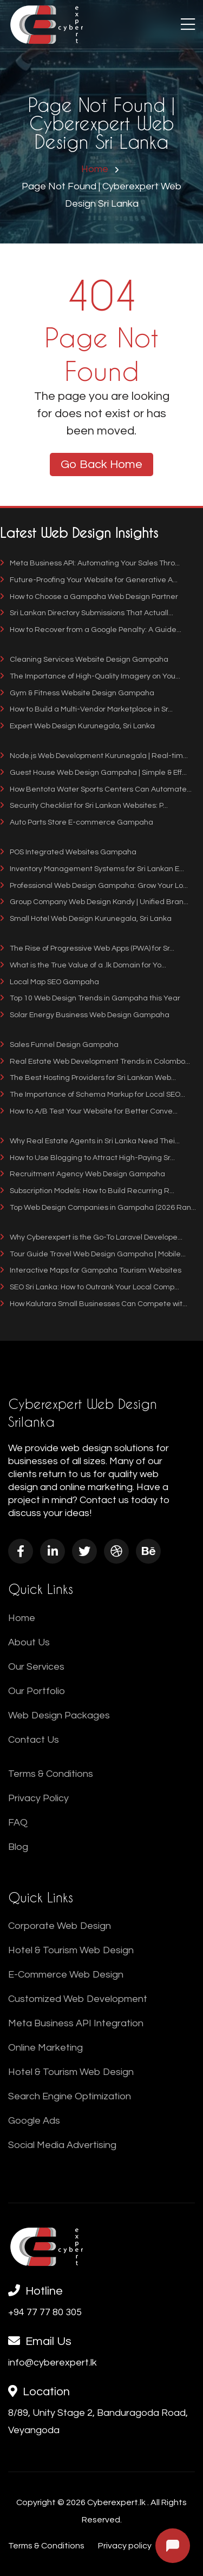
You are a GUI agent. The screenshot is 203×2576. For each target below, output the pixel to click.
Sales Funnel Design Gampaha (59, 1045)
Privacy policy (125, 2545)
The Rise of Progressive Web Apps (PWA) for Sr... (87, 948)
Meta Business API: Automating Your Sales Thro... (90, 563)
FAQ (18, 1822)
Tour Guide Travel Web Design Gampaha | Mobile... (93, 1254)
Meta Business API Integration (75, 2023)
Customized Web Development (77, 1999)
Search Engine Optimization (69, 2096)
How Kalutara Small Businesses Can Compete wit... (93, 1304)
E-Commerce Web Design (65, 1974)
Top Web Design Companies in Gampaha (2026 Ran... (98, 1207)
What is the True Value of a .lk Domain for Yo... (83, 965)
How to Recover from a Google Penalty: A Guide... (90, 630)
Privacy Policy (38, 1798)
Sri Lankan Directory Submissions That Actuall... (86, 613)
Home (94, 169)
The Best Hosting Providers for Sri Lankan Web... (88, 1078)
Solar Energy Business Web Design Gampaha (84, 1015)
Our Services (36, 1667)
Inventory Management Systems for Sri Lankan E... (92, 869)
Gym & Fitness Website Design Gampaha (77, 693)
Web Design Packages (59, 1715)
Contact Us (33, 1740)
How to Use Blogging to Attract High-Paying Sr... (87, 1158)
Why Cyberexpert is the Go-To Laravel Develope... (91, 1237)
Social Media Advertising (62, 2145)
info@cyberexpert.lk (52, 2362)
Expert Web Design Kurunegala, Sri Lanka (77, 726)
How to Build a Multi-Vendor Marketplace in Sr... (86, 709)
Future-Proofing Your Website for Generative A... (89, 580)
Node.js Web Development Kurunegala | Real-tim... (94, 756)
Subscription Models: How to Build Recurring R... (87, 1191)
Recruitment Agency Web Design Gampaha (82, 1174)
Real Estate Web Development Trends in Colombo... (95, 1061)
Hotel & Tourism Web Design (71, 1950)
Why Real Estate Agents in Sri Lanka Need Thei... (90, 1141)
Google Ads (34, 2121)
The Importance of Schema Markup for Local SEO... (92, 1094)
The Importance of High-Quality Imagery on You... (90, 676)
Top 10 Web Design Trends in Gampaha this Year (90, 998)
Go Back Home (101, 464)
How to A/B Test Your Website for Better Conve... (89, 1111)
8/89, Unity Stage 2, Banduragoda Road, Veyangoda (98, 2421)
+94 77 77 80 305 (45, 2312)
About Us (29, 1642)
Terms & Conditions (50, 1774)
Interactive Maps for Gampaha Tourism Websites (90, 1270)
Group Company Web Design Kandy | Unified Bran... (94, 902)
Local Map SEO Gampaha (49, 982)
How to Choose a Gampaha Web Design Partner (89, 597)
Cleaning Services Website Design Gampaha (84, 659)
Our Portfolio (36, 1691)
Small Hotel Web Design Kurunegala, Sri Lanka (86, 919)
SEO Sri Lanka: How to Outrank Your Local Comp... (89, 1287)
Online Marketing (45, 2048)
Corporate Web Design (59, 1926)
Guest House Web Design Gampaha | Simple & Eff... (93, 772)
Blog (18, 1847)
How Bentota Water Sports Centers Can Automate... (96, 789)
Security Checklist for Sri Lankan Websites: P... (84, 805)
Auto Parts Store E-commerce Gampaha (76, 822)
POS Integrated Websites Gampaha (68, 852)
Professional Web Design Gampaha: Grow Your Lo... (94, 886)
